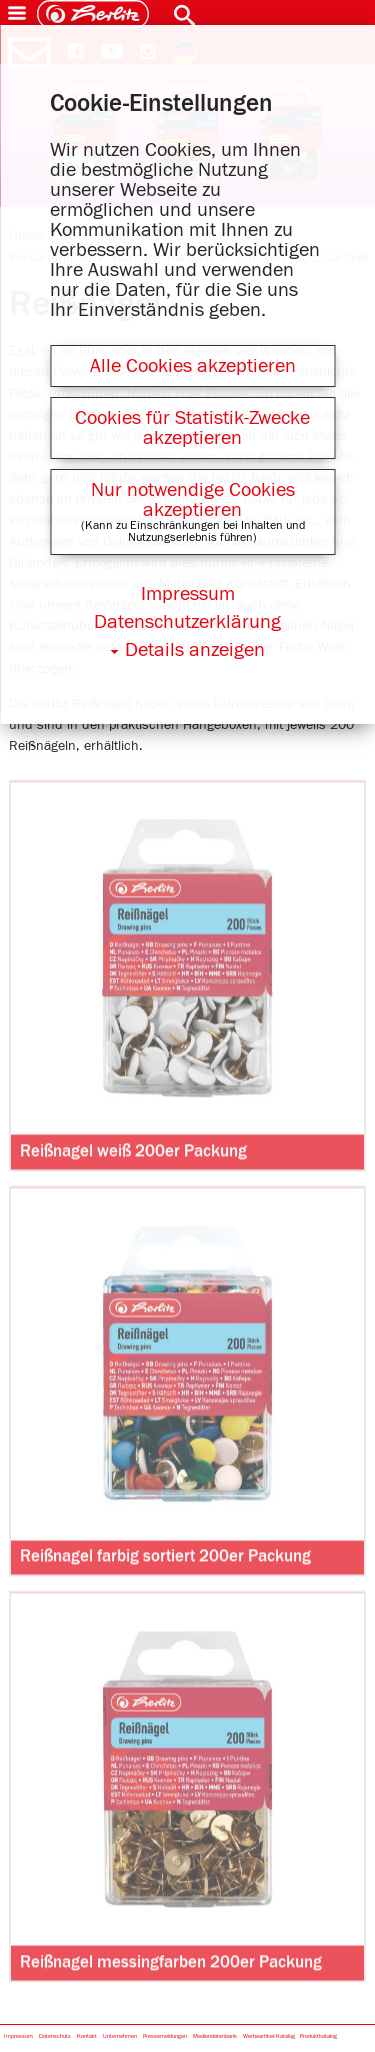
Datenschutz (55, 2036)
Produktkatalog (318, 2036)
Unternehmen (120, 2036)
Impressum (18, 2036)
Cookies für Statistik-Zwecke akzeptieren (192, 428)
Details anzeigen (195, 650)
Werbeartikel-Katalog (269, 2036)
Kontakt (87, 2036)
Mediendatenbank (215, 2036)
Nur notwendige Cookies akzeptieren (193, 500)
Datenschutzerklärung (187, 622)
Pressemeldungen (165, 2036)
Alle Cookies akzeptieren (193, 366)
